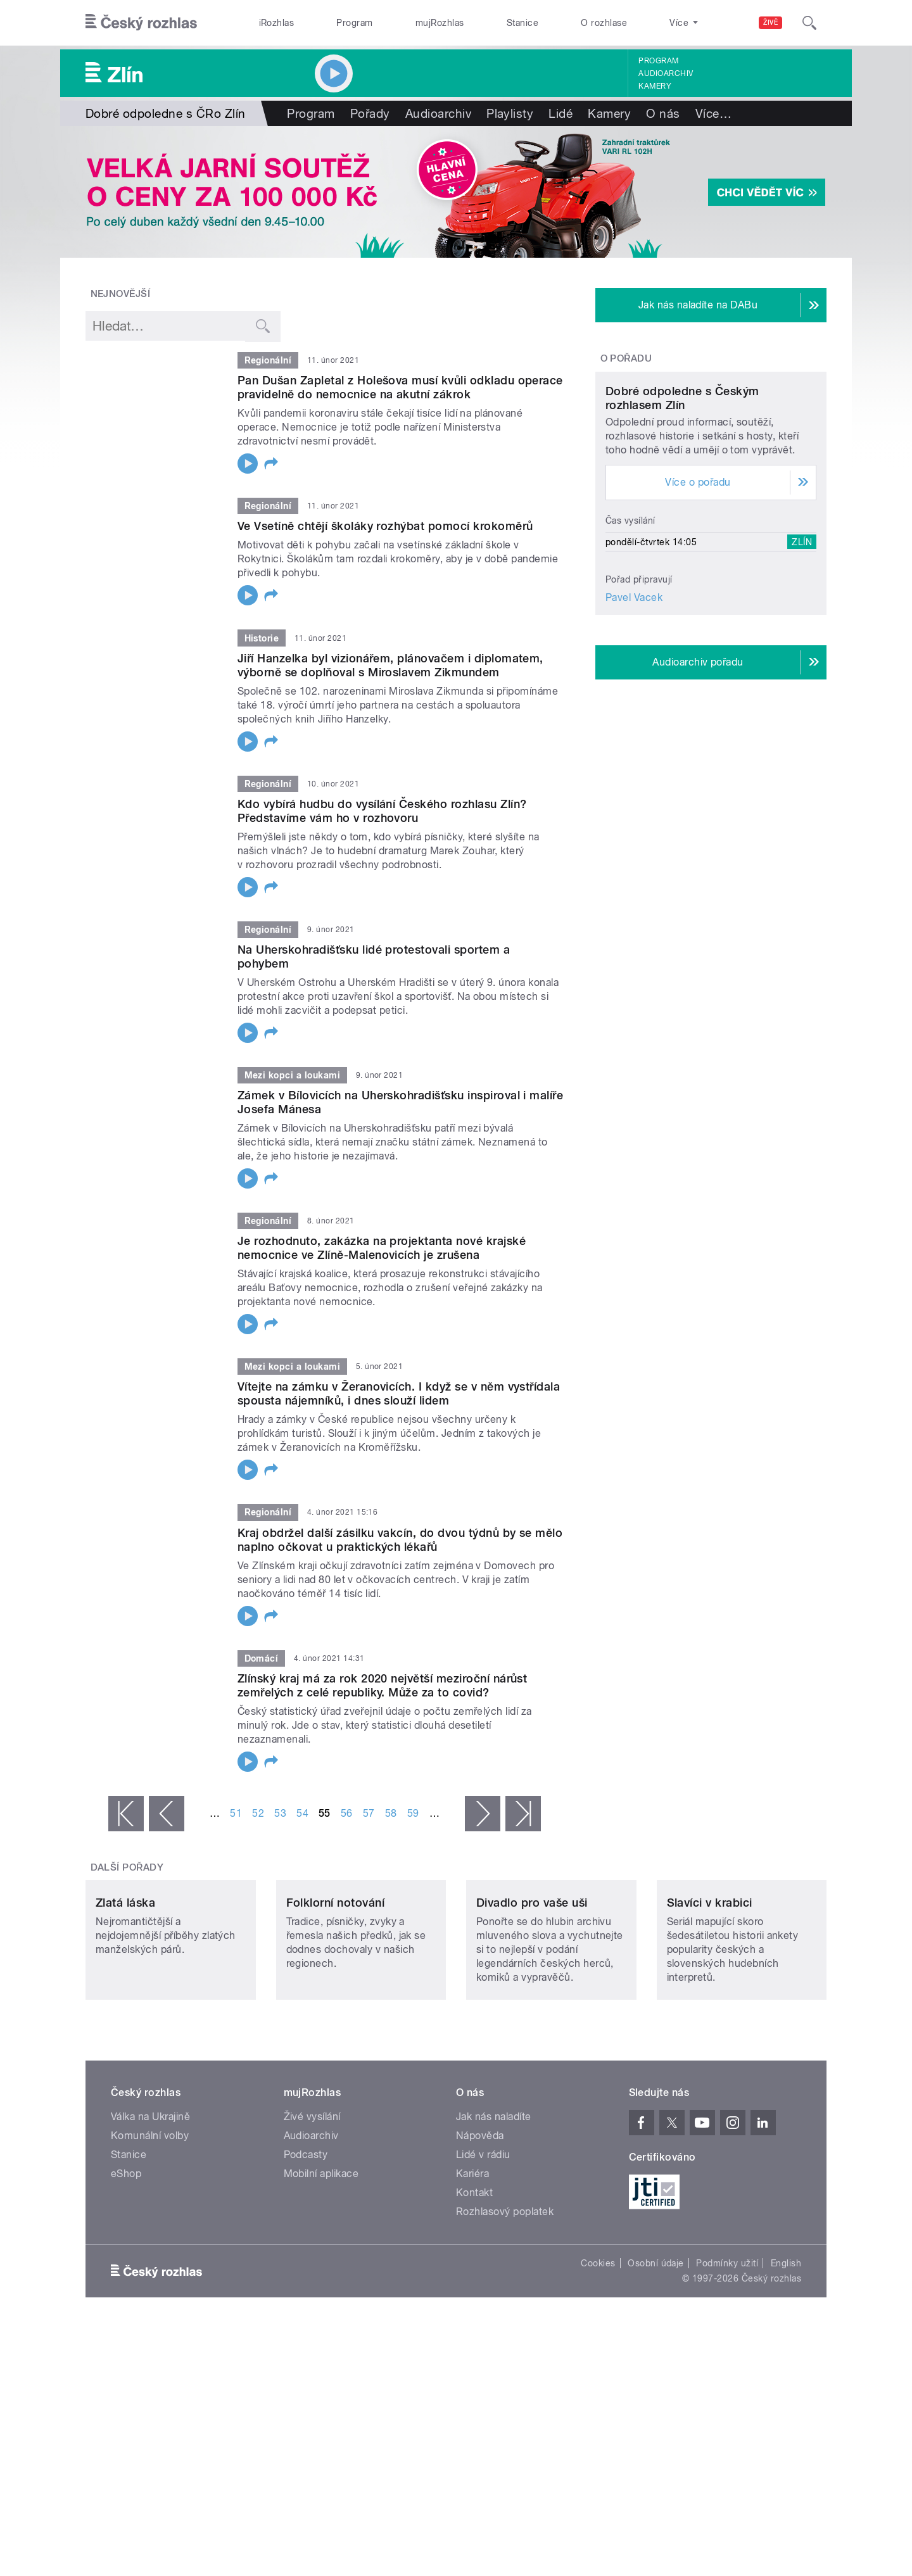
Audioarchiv (665, 73)
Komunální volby (150, 2220)
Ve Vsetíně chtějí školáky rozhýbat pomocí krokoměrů (385, 526)
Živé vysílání (312, 2201)
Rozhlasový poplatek (505, 2296)
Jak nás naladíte (493, 2201)
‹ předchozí (166, 1813)
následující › (482, 1813)
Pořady (370, 113)
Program (354, 23)
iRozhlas (276, 23)
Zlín (802, 660)
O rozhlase (604, 23)
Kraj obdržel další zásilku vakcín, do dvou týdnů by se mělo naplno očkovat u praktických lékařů (400, 1539)
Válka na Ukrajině (150, 2201)
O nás (663, 113)
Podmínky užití (727, 2347)
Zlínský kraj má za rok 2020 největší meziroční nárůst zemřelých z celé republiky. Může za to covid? (382, 1685)
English (786, 2347)
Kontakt (474, 2277)
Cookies (598, 2347)
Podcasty (306, 2239)
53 (280, 1813)
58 (391, 1813)
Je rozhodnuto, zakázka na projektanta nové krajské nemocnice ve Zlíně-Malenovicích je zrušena (382, 1247)
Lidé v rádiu (483, 2239)
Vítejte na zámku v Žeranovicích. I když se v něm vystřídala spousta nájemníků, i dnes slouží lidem (399, 1393)
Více (713, 113)
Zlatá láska (125, 1986)
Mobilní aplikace (321, 2258)
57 (369, 1813)
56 (347, 1813)
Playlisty (509, 113)
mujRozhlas (439, 23)
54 (302, 1813)
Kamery (654, 86)
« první (126, 1813)
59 (413, 1813)
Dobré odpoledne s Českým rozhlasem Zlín (682, 516)
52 (258, 1813)
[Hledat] (809, 23)
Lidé (560, 113)
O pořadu (626, 358)
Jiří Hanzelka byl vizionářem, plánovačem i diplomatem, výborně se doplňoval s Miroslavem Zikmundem (390, 665)
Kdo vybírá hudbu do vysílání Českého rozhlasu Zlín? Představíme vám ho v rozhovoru (382, 810)
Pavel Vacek (633, 716)
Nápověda (480, 2220)
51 (236, 1813)
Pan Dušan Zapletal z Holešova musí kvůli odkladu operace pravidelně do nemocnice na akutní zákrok (400, 387)
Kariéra (472, 2258)
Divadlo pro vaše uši (532, 1986)
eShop (126, 2258)
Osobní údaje (656, 2347)
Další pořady (127, 1867)
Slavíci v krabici (709, 1986)
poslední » (523, 1813)
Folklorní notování (335, 1986)
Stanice (522, 23)
